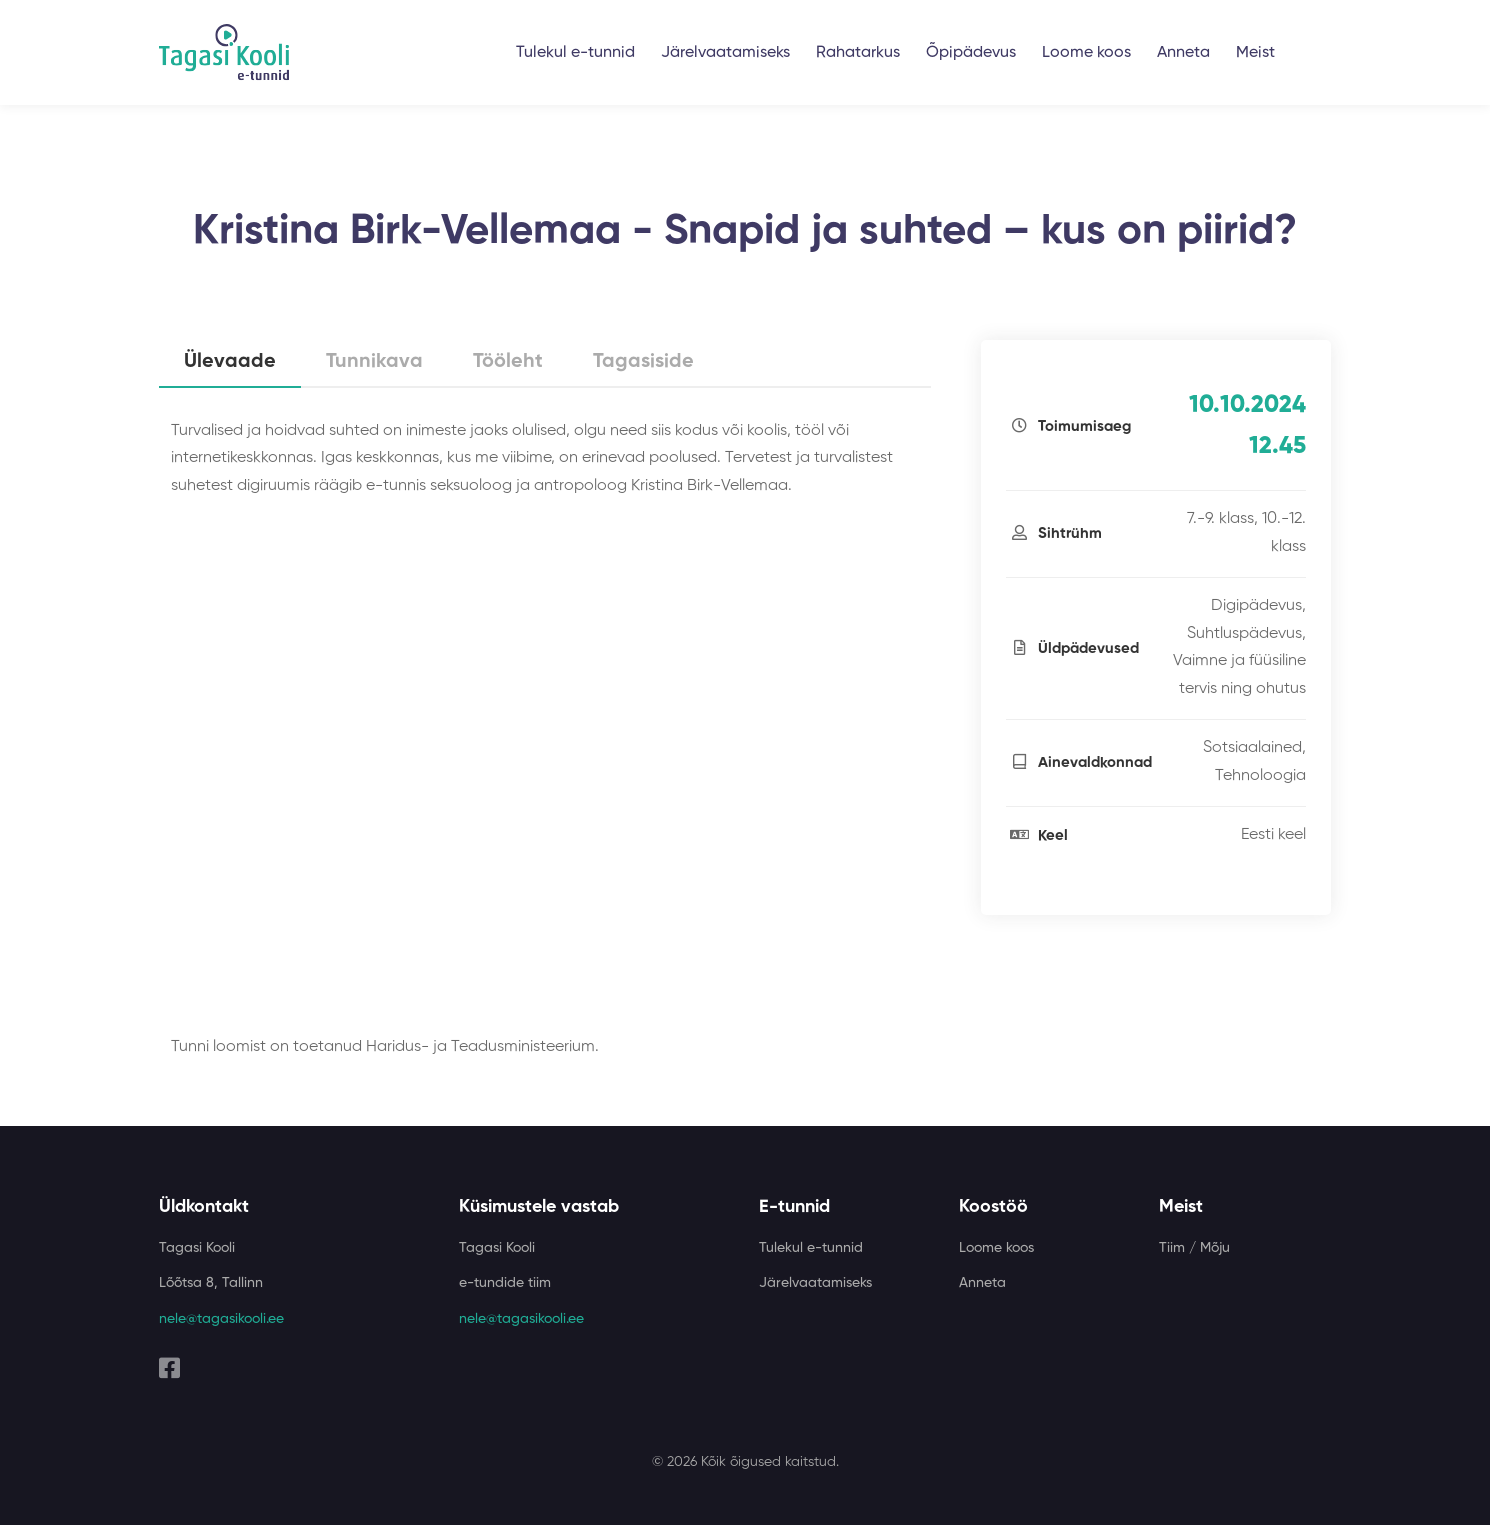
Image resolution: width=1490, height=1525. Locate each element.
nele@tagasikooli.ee (221, 1319)
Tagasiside (643, 362)
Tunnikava (374, 362)
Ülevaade (230, 362)
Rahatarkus (858, 53)
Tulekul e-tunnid (575, 53)
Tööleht (508, 362)
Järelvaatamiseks (725, 53)
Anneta (1183, 53)
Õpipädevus (971, 53)
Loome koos (1086, 53)
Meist (1255, 53)
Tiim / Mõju (1194, 1248)
